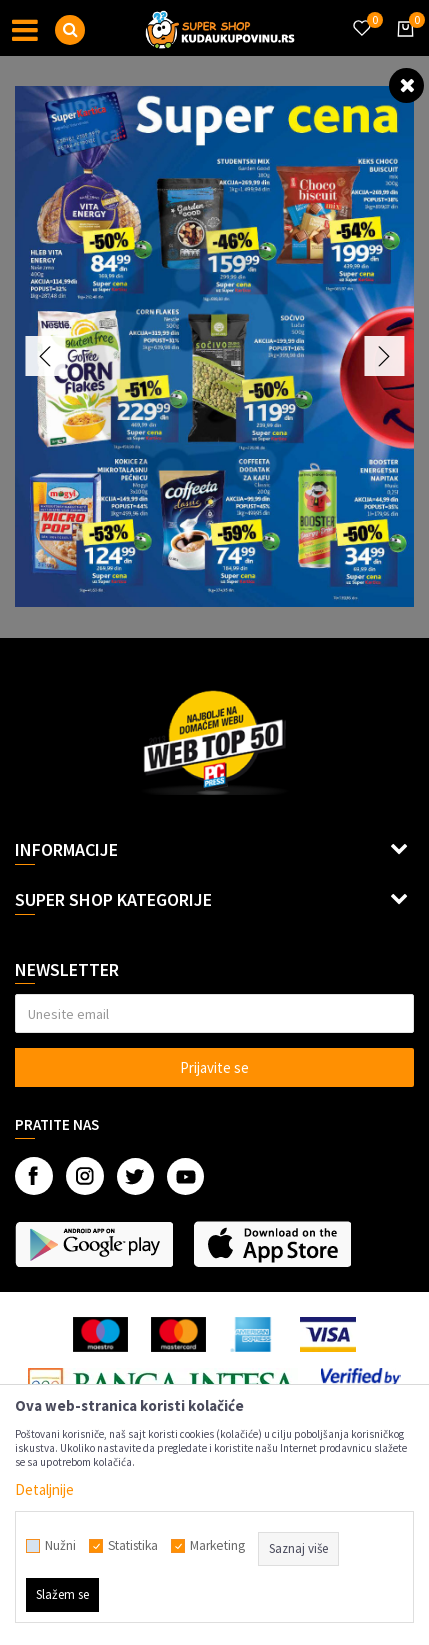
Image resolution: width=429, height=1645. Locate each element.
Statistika (133, 1546)
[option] (214, 346)
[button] (70, 30)
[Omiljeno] (361, 16)
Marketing (217, 1546)
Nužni (60, 1546)
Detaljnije (44, 1489)
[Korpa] (402, 47)
